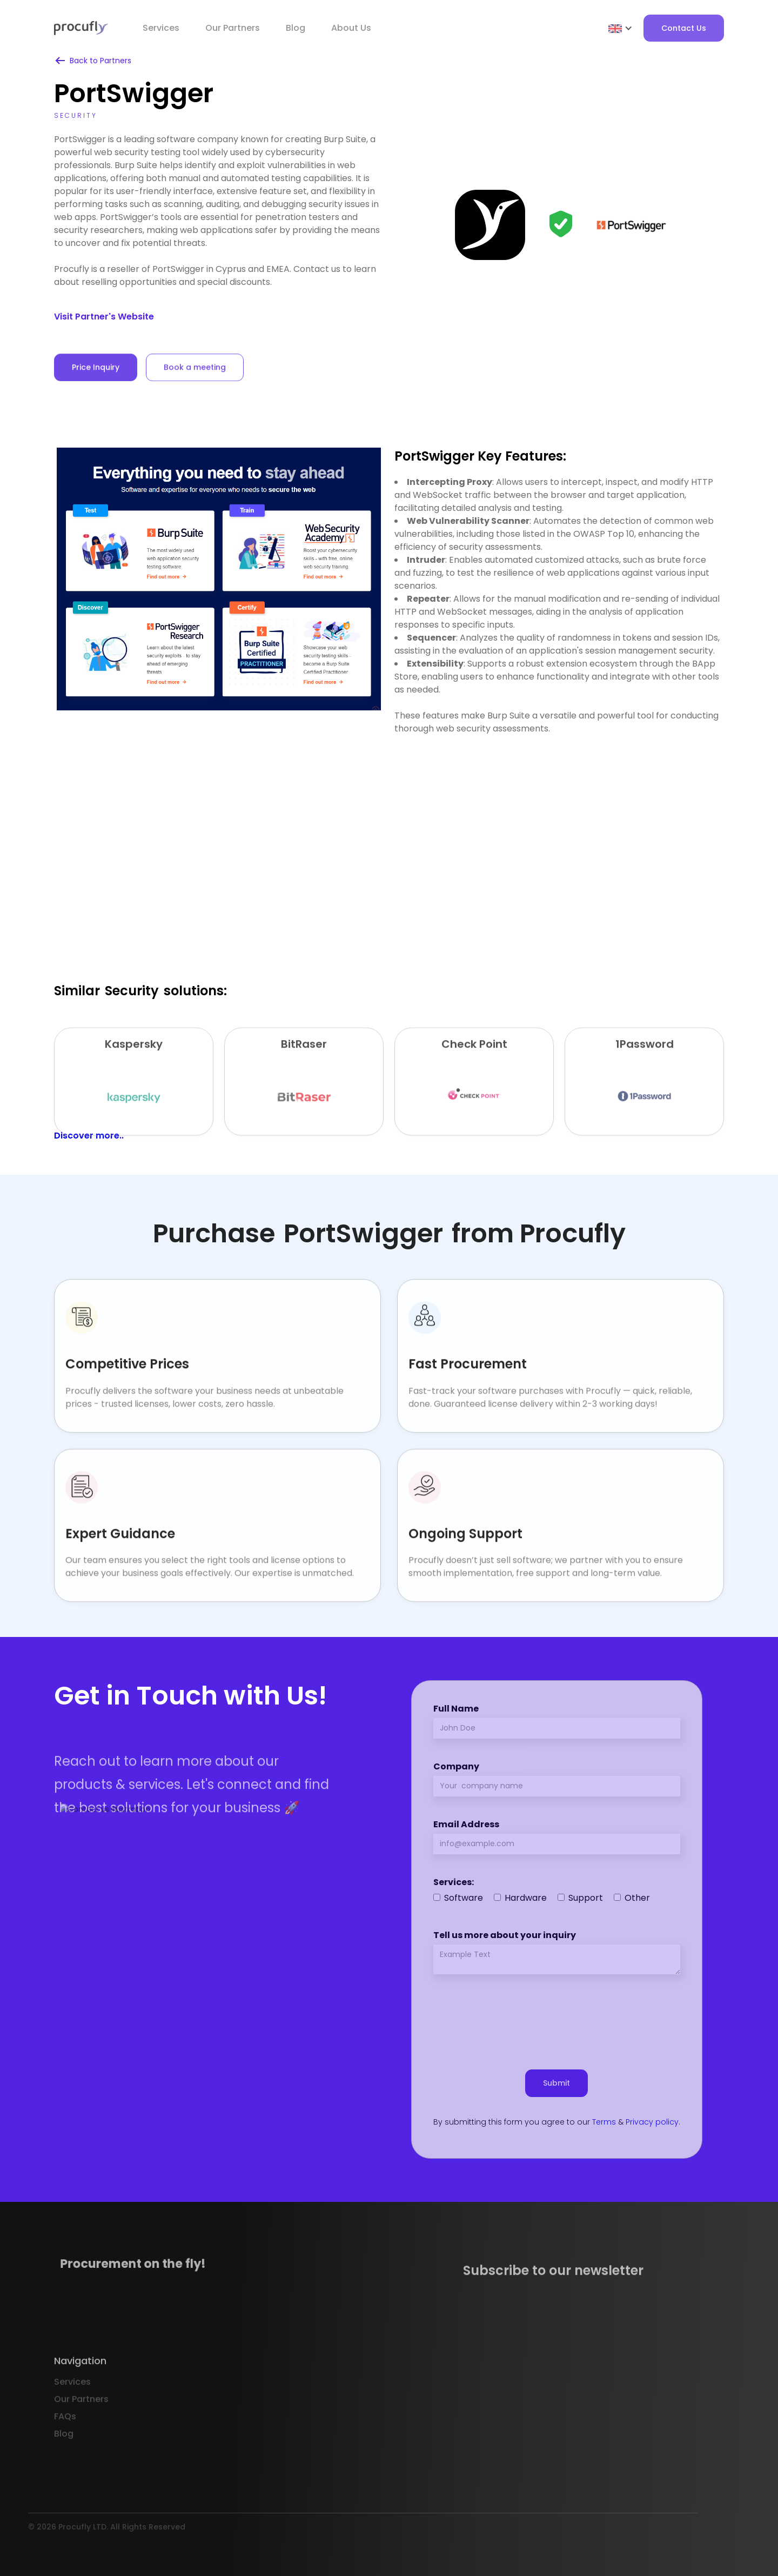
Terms (604, 2121)
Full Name (456, 1708)
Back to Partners (100, 60)
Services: (453, 1882)
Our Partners (81, 2420)
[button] (620, 28)
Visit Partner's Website (104, 316)
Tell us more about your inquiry (504, 1935)
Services (161, 28)
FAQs (65, 2437)
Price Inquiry (95, 380)
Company (456, 1766)
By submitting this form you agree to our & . (556, 2121)
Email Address (466, 1824)
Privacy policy (652, 2121)
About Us (351, 28)
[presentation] (556, 2017)
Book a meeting (195, 380)
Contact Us (683, 28)
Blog (295, 28)
